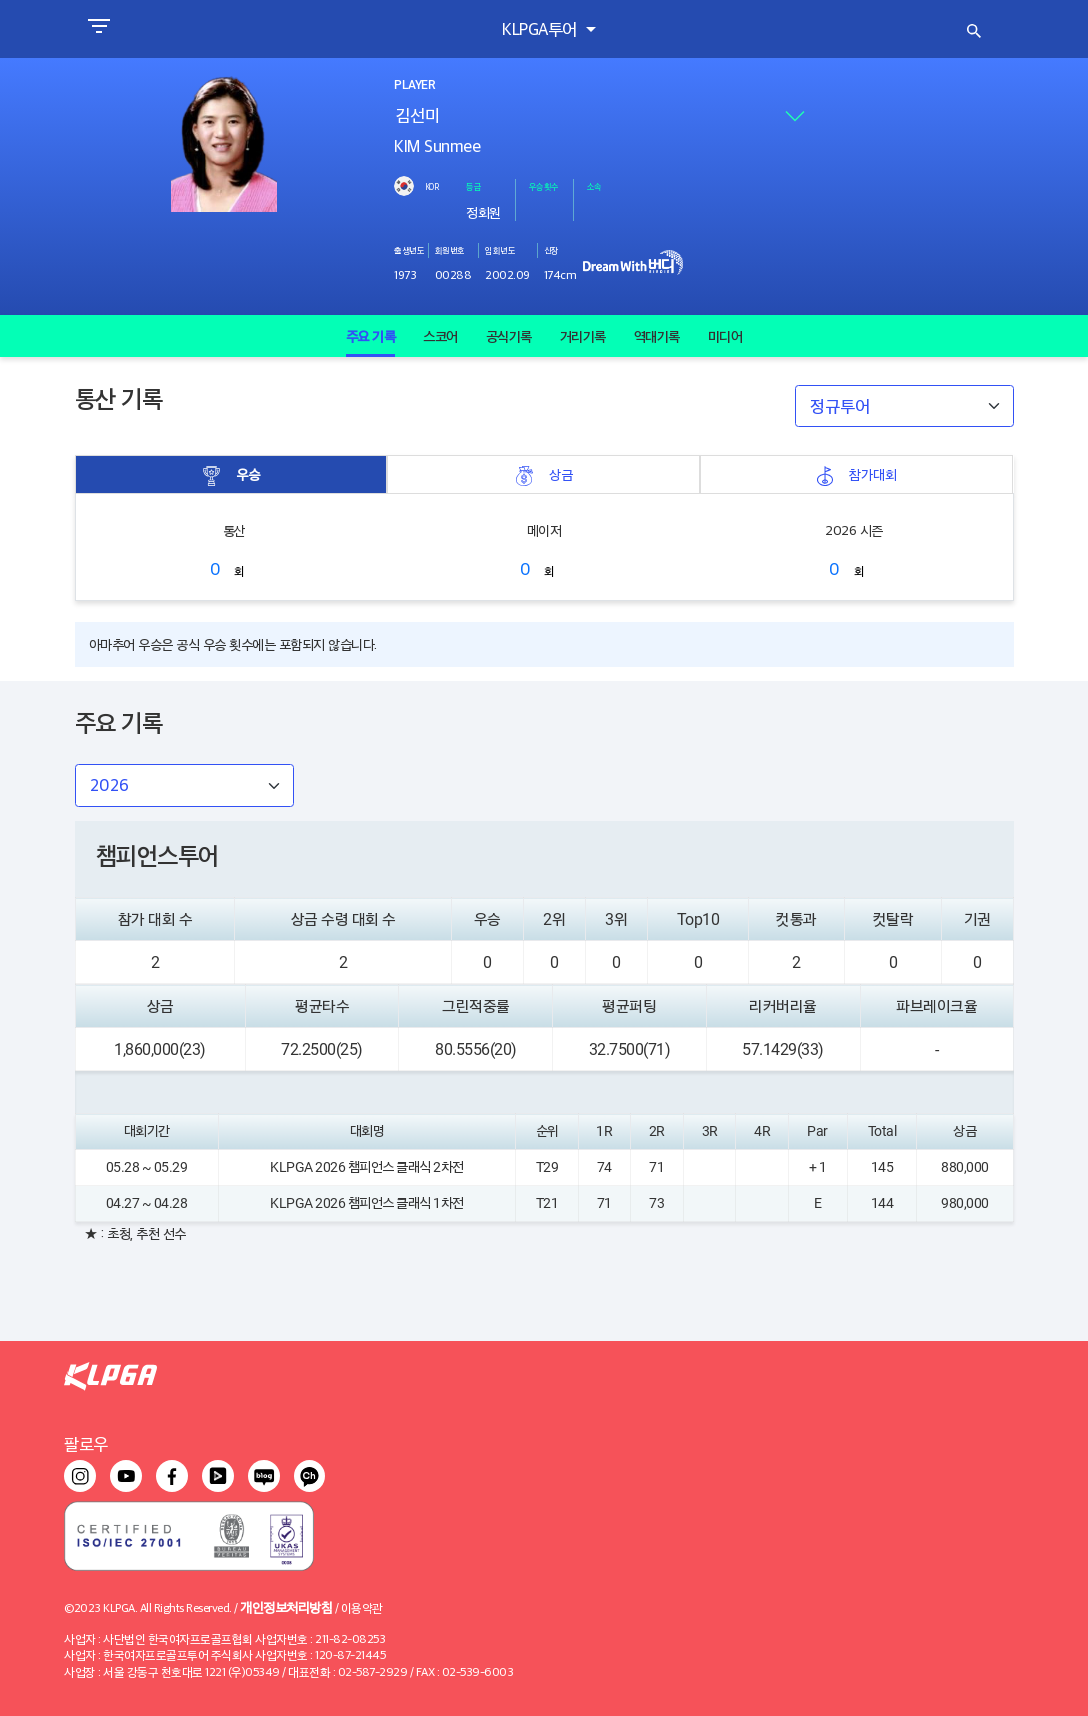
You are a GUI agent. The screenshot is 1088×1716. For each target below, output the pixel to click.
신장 (551, 250)
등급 (473, 186)
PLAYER (414, 85)
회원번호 (450, 250)
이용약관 (362, 1607)
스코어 (440, 336)
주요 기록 (371, 336)
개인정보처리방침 (286, 1606)
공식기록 (509, 336)
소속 (594, 186)
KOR (432, 186)
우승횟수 (544, 186)
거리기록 (583, 336)
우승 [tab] (231, 474)
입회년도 (500, 250)
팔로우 (86, 1443)
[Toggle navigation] (98, 29)
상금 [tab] (544, 474)
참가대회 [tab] (856, 474)
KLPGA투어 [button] (541, 28)
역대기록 (657, 336)
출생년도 (409, 250)
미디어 (725, 336)
